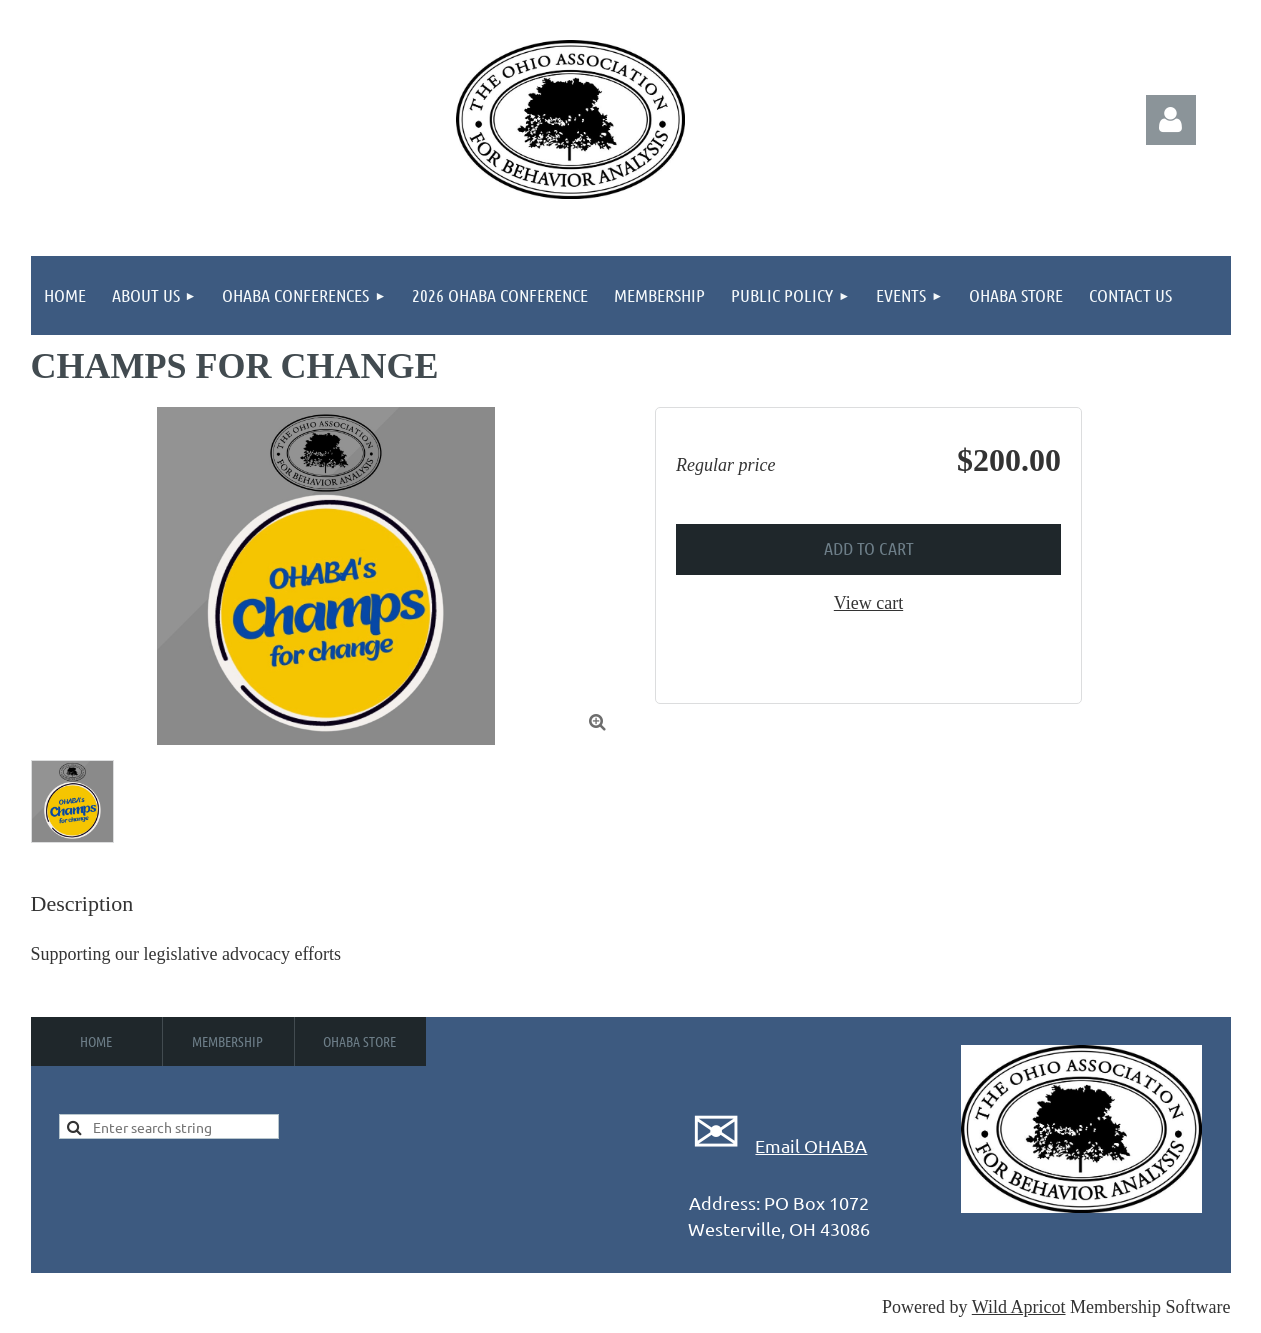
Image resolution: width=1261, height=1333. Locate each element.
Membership (227, 1041)
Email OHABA (811, 1145)
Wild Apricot (1019, 1307)
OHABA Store (359, 1041)
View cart (868, 603)
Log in (1171, 120)
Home (96, 1041)
